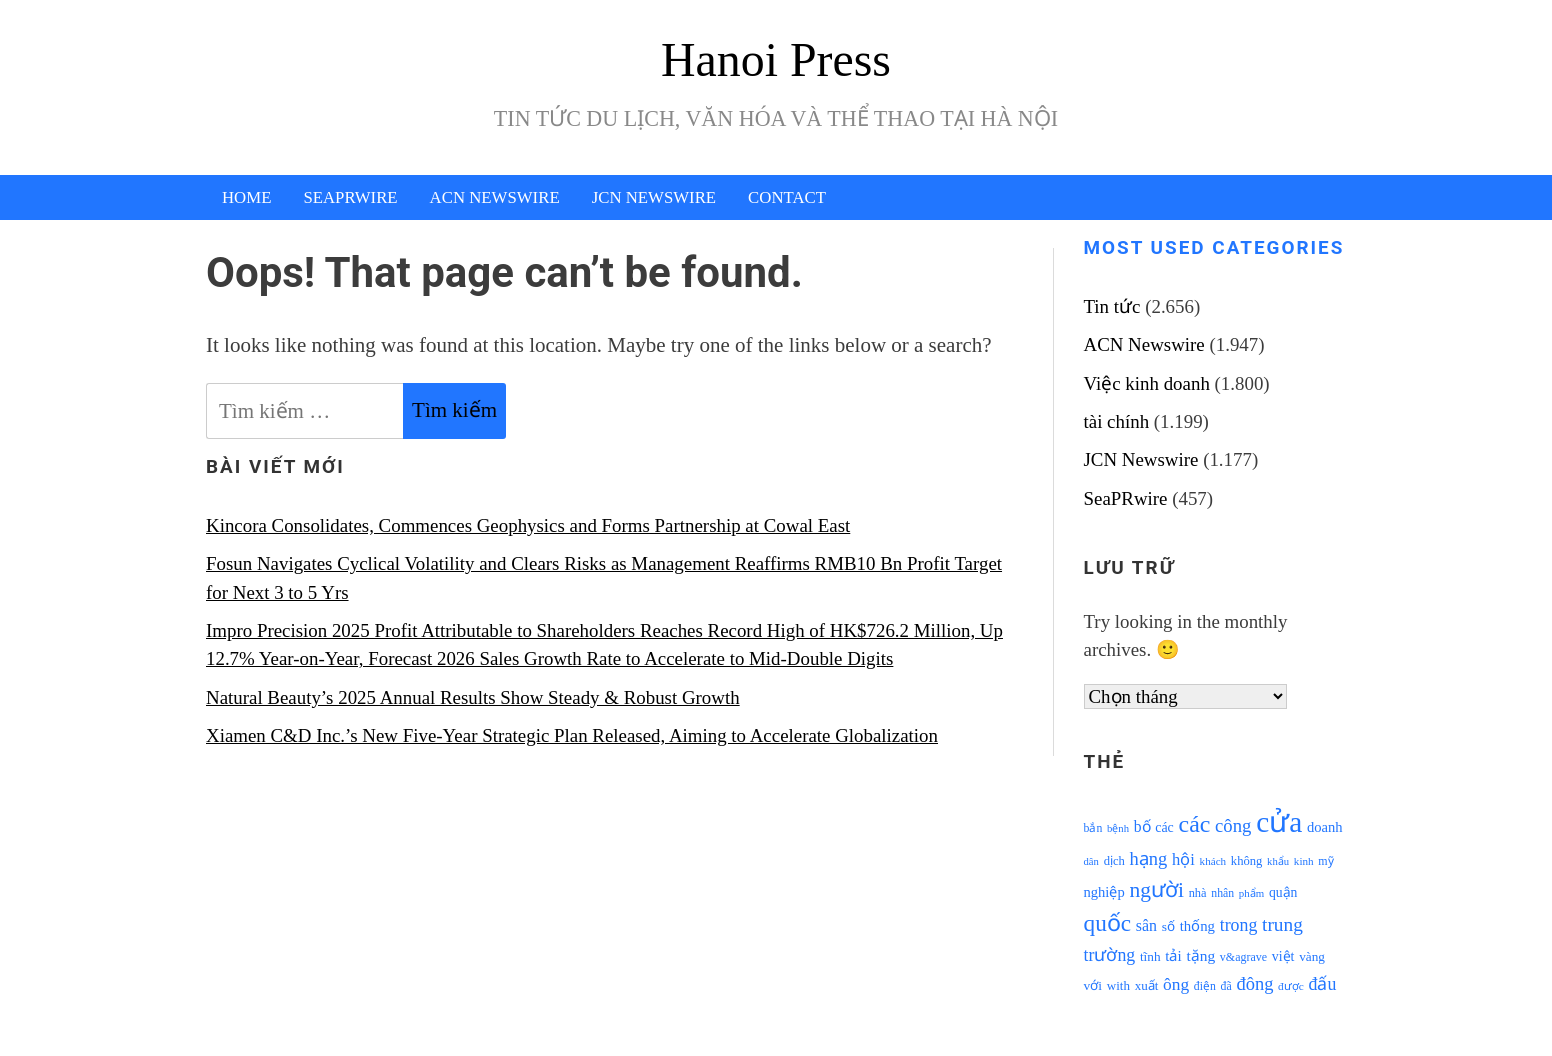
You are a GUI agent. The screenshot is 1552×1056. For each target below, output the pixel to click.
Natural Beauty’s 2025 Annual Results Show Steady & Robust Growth (473, 697)
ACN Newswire (495, 197)
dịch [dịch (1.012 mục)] (1114, 861)
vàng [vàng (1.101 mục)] (1312, 956)
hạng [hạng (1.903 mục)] (1149, 859)
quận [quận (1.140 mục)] (1283, 892)
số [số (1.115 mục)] (1168, 926)
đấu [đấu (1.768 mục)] (1323, 984)
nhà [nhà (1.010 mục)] (1198, 893)
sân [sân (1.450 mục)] (1146, 925)
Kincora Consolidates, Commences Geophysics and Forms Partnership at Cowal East (528, 525)
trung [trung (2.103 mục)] (1282, 924)
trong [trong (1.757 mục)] (1239, 925)
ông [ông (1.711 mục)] (1176, 984)
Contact (787, 197)
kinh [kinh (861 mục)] (1304, 861)
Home (246, 197)
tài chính (1117, 421)
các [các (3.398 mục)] (1195, 824)
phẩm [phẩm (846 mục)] (1251, 893)
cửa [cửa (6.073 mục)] (1279, 822)
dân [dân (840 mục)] (1091, 861)
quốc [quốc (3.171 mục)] (1108, 923)
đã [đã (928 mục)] (1226, 986)
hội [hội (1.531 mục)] (1183, 859)
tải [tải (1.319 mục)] (1173, 956)
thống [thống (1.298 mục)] (1197, 926)
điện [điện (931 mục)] (1205, 986)
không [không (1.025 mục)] (1247, 861)
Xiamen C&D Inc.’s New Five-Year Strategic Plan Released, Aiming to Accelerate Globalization (572, 735)
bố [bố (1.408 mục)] (1142, 826)
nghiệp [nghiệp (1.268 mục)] (1104, 892)
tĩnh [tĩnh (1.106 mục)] (1150, 956)
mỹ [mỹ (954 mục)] (1325, 861)
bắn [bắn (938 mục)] (1093, 828)
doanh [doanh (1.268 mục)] (1325, 827)
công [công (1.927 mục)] (1233, 825)
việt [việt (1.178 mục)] (1283, 956)
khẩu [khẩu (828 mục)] (1278, 861)
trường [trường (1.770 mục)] (1110, 955)
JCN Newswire (654, 197)
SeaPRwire (350, 197)
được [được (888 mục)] (1291, 986)
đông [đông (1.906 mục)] (1254, 984)
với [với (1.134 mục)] (1093, 985)
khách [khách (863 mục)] (1213, 861)
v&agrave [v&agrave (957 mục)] (1243, 957)
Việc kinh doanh (1147, 383)
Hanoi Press (776, 59)
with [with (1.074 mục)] (1118, 985)
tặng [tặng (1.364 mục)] (1200, 955)
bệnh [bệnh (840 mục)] (1118, 828)
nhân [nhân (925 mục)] (1222, 893)
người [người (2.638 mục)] (1156, 890)
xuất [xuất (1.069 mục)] (1147, 985)
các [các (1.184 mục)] (1164, 827)
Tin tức (1112, 306)
